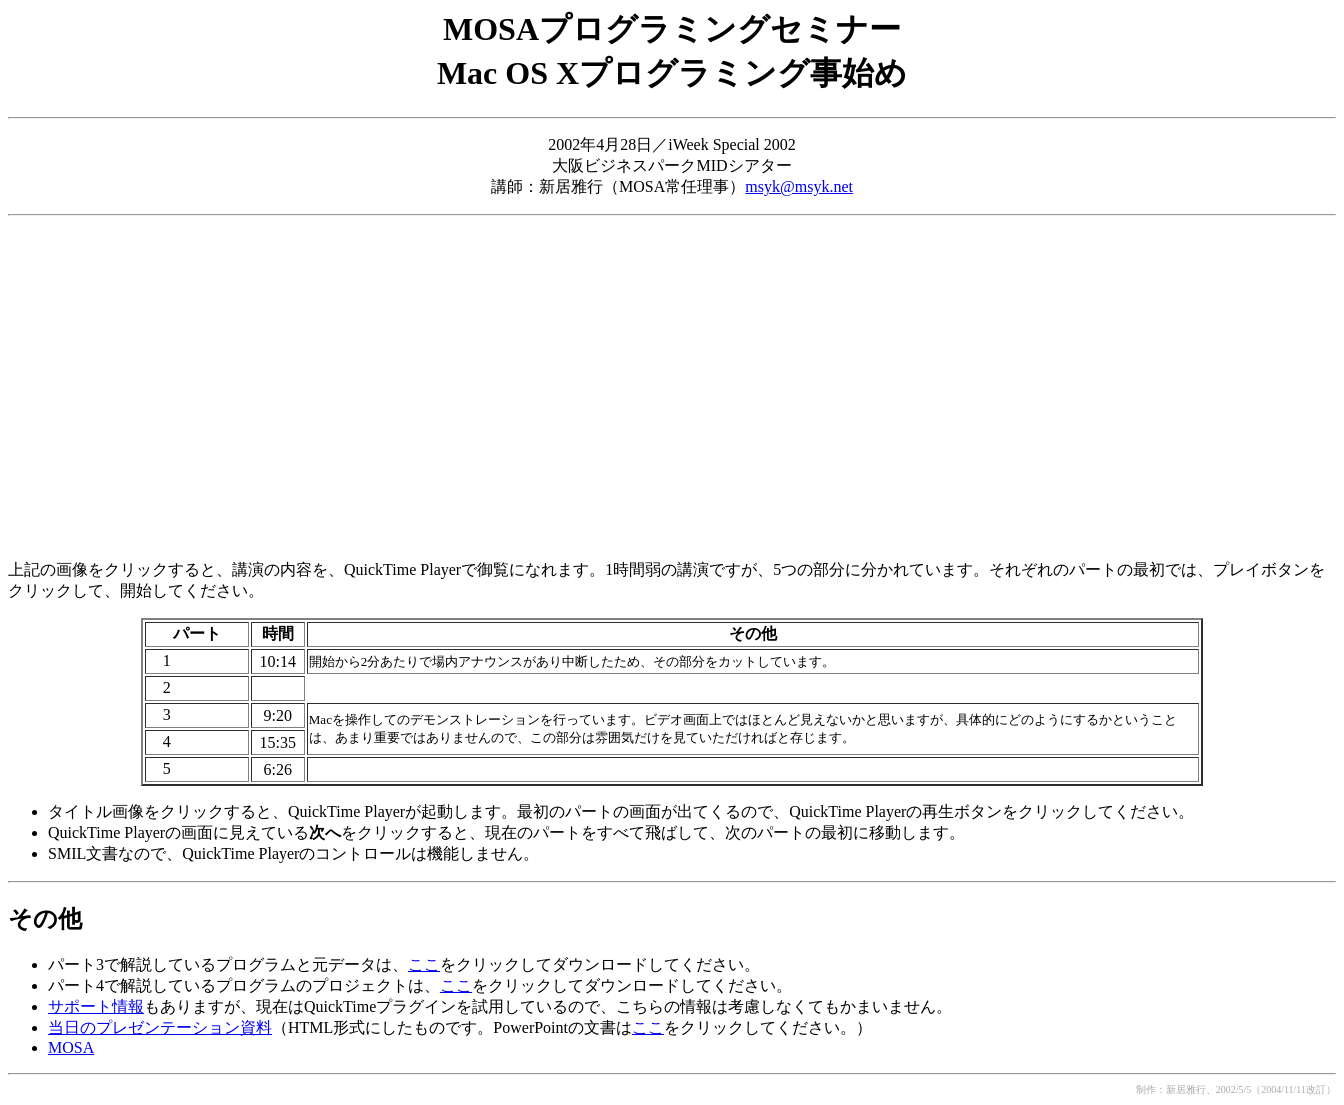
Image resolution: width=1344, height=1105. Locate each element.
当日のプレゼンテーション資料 (160, 1027)
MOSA (71, 1047)
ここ (424, 964)
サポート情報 (96, 1006)
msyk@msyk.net (799, 186)
